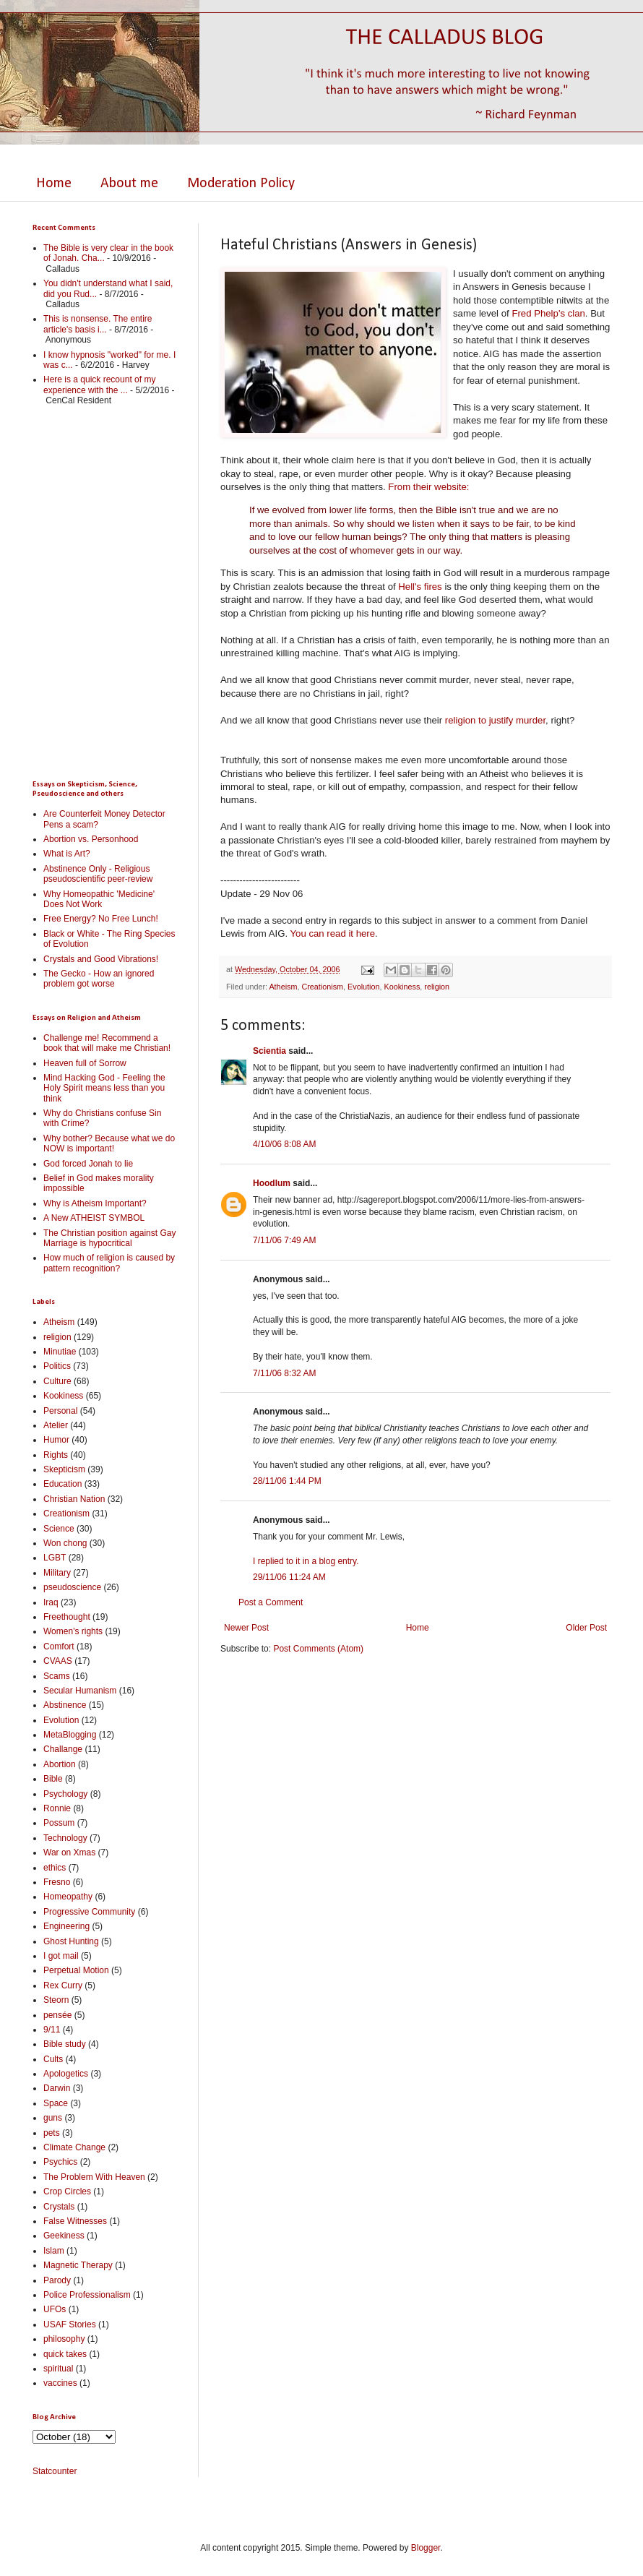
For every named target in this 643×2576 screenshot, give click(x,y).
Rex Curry (62, 1985)
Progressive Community (89, 1912)
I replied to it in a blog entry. (306, 1561)
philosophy (64, 2339)
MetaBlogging (69, 1735)
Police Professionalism (87, 2295)
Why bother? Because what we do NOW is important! (109, 1143)
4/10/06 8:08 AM (284, 1144)
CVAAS (57, 1661)
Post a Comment (270, 1602)
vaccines (60, 2383)
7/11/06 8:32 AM (284, 1373)
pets (51, 2133)
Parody (57, 2280)
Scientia (269, 1051)
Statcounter (55, 2471)
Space (55, 2103)
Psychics (60, 2162)
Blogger (426, 2548)
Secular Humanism (79, 1691)
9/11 (51, 2030)
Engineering (66, 1926)
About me (129, 183)
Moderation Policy (241, 183)
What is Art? (66, 854)
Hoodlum (271, 1183)
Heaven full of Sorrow (84, 1063)
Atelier (55, 1425)
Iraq (51, 1602)
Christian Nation (74, 1499)
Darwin (56, 2088)
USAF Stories (69, 2324)
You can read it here (333, 933)
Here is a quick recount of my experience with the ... (99, 384)
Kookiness (402, 986)
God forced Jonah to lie (88, 1164)
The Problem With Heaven (94, 2177)
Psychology (65, 1794)
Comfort (58, 1646)
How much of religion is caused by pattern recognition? (109, 1263)
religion (436, 986)
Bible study (64, 2044)
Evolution (363, 986)
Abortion (59, 1764)
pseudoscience (72, 1587)
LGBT (54, 1558)
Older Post (586, 1628)
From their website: (428, 486)
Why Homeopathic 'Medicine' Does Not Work (99, 899)
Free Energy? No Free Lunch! (100, 919)
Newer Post (246, 1628)
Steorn (56, 2000)
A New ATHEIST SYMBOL (93, 1218)
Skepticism (64, 1469)
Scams (56, 1676)
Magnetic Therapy (78, 2265)
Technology (65, 1838)
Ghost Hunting (71, 1941)
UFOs (54, 2309)
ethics (54, 1868)
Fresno (56, 1882)
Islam (53, 2251)
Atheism (283, 986)
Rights (55, 1455)
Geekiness (64, 2236)
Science (58, 1529)
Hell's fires (419, 586)
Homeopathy (67, 1897)
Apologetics (65, 2074)
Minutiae (59, 1352)
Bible (53, 1779)
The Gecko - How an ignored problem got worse (98, 979)
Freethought (66, 1617)
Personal (60, 1411)
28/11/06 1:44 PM (287, 1481)
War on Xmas (69, 1852)
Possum (58, 1823)
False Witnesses (75, 2221)
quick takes (65, 2354)
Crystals (58, 2207)
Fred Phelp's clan (548, 313)
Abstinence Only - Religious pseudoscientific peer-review (97, 874)
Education (62, 1484)
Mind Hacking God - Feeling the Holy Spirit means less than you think (104, 1088)
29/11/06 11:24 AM (289, 1577)
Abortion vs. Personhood (90, 839)
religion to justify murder (495, 720)
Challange (62, 1749)
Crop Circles (67, 2191)
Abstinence (64, 1705)
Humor (56, 1440)
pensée (57, 2015)
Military (57, 1573)
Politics (57, 1366)
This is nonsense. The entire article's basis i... (97, 324)
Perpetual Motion (76, 1970)
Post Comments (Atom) (318, 1649)
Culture (57, 1381)
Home (54, 183)
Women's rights (73, 1631)
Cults (53, 2059)
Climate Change (74, 2147)
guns (52, 2118)
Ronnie (57, 1808)
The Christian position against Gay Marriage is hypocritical (109, 1238)
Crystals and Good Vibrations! (100, 959)
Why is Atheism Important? (95, 1203)
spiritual (58, 2369)
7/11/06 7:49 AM (284, 1240)
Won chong (65, 1543)
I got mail (61, 1956)
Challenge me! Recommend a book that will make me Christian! (107, 1043)
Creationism (322, 986)
